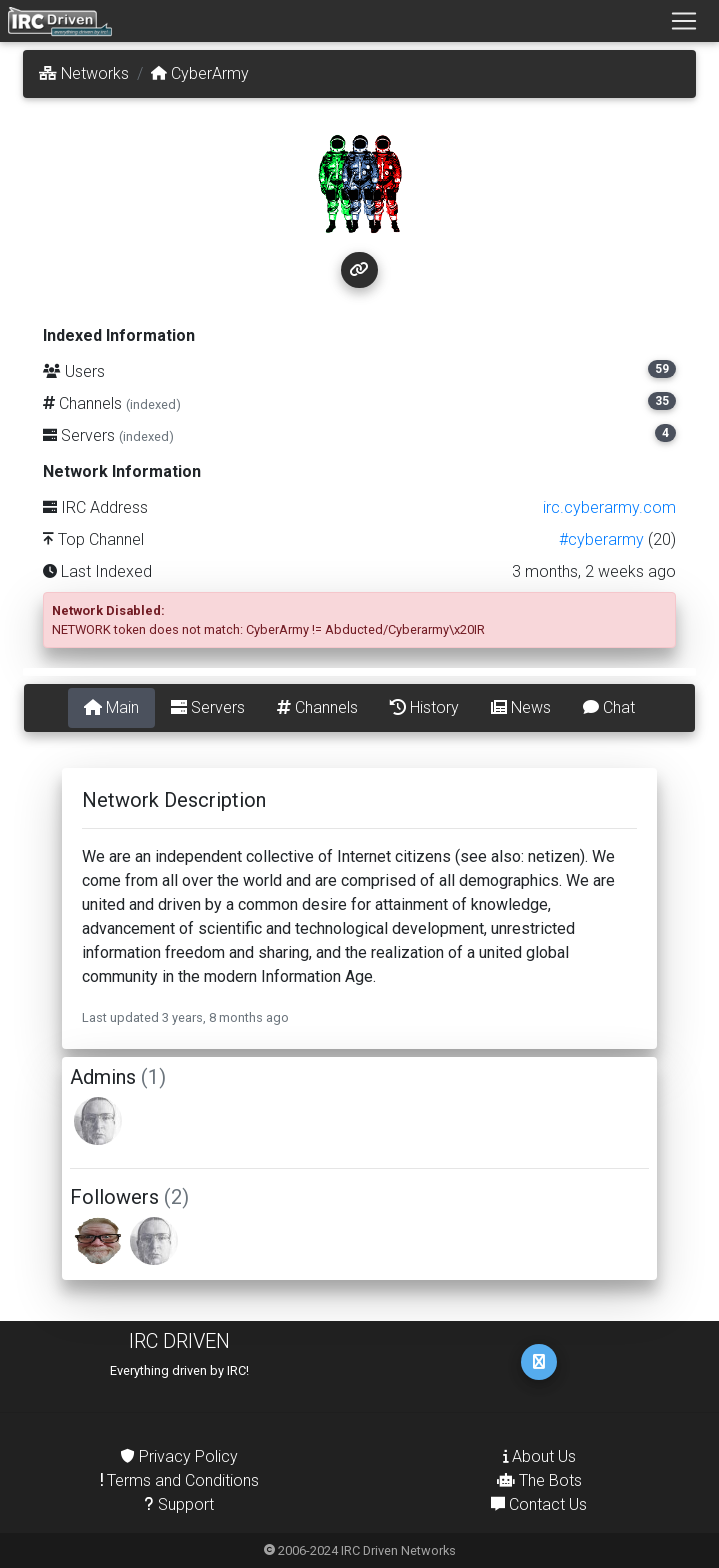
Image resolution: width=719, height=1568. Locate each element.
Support (179, 1504)
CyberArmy (200, 73)
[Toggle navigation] (684, 21)
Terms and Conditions (180, 1480)
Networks (84, 73)
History (424, 707)
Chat (609, 707)
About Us (539, 1456)
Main (111, 707)
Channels (317, 707)
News (521, 707)
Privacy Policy (179, 1456)
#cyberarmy (601, 539)
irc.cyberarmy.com (609, 507)
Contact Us (539, 1504)
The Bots (539, 1480)
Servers (208, 707)
